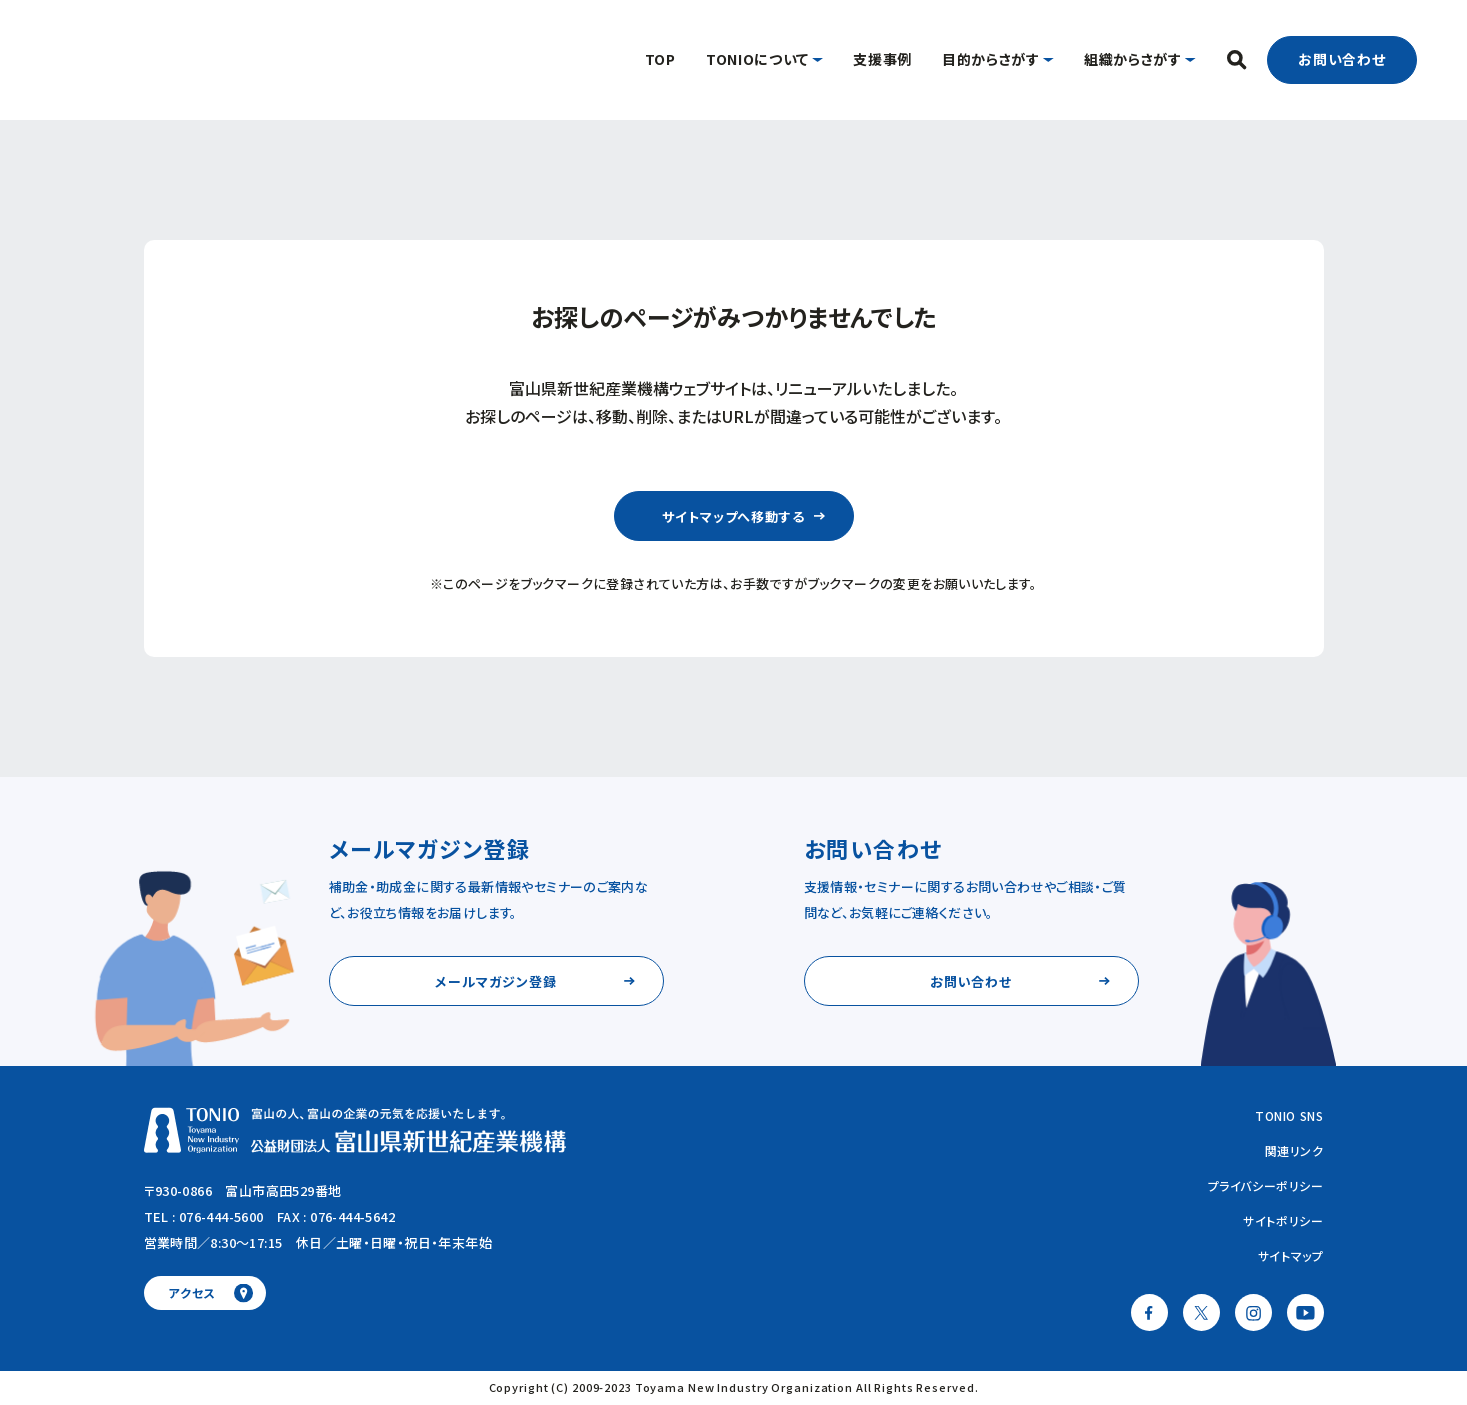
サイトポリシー (1283, 1220)
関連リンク (1294, 1150)
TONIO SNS (1289, 1115)
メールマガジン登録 (495, 981)
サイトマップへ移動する (733, 516)
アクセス (191, 1292)
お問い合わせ (1342, 59)
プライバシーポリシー (1266, 1185)
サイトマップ (1291, 1255)
